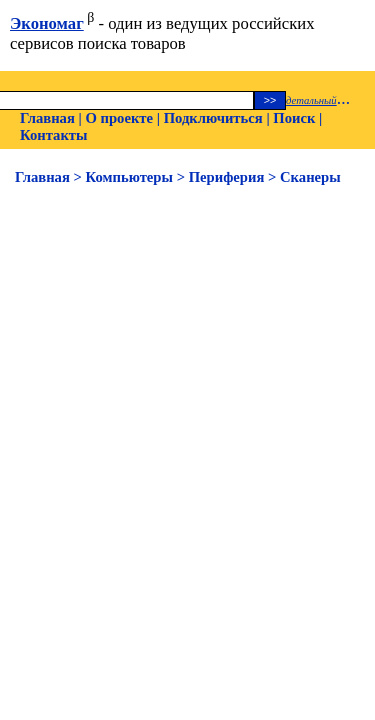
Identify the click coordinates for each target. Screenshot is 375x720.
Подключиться (213, 118)
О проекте (119, 118)
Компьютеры (129, 177)
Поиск (294, 118)
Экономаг (47, 23)
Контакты (53, 135)
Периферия (227, 177)
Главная (47, 118)
